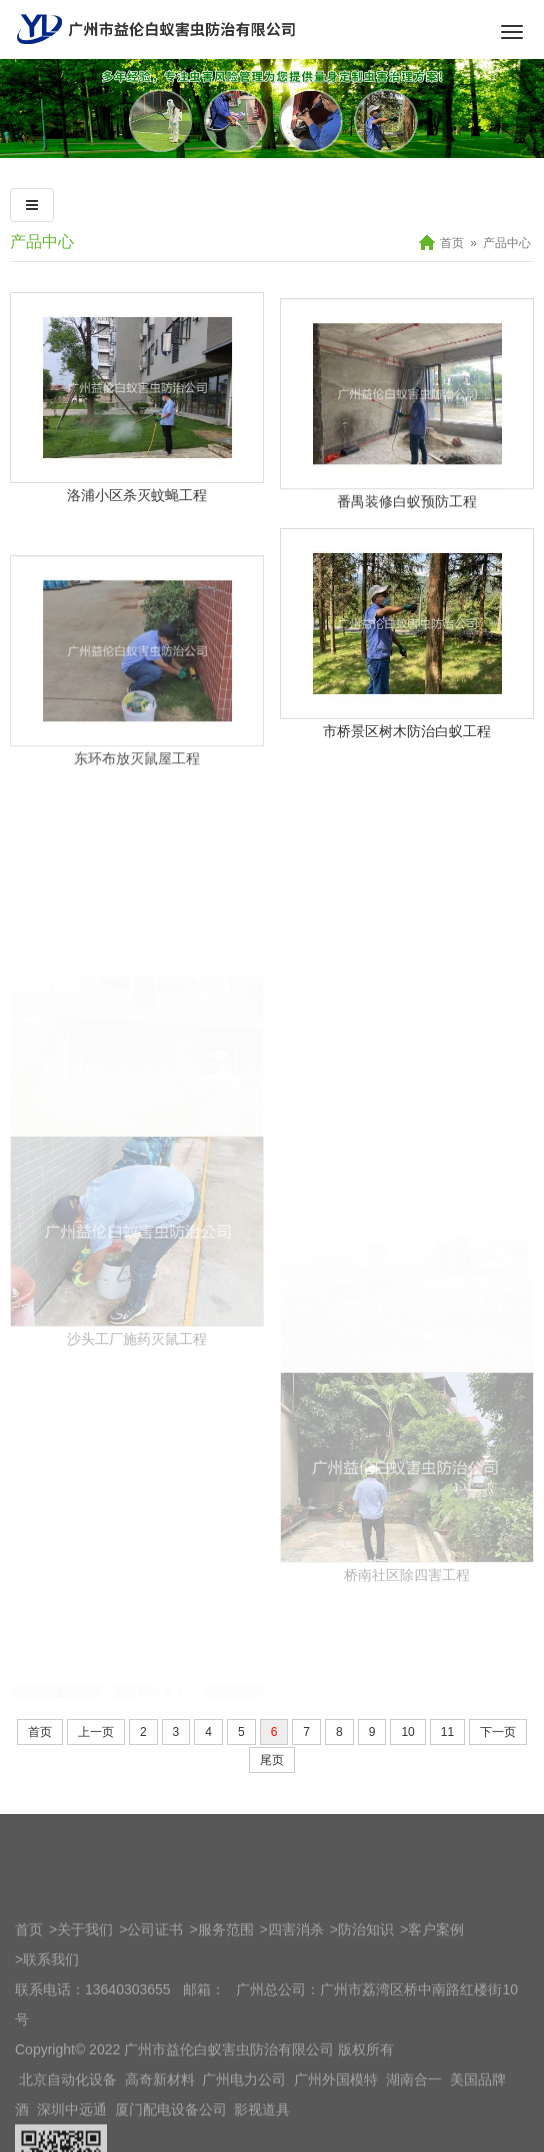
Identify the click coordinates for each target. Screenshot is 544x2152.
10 (407, 1763)
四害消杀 (296, 2134)
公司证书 (155, 2134)
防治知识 (366, 2134)
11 (447, 1763)
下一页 (498, 1763)
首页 (452, 243)
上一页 (96, 1763)
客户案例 (436, 2134)
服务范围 (226, 2134)
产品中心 (42, 241)
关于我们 (85, 2134)
